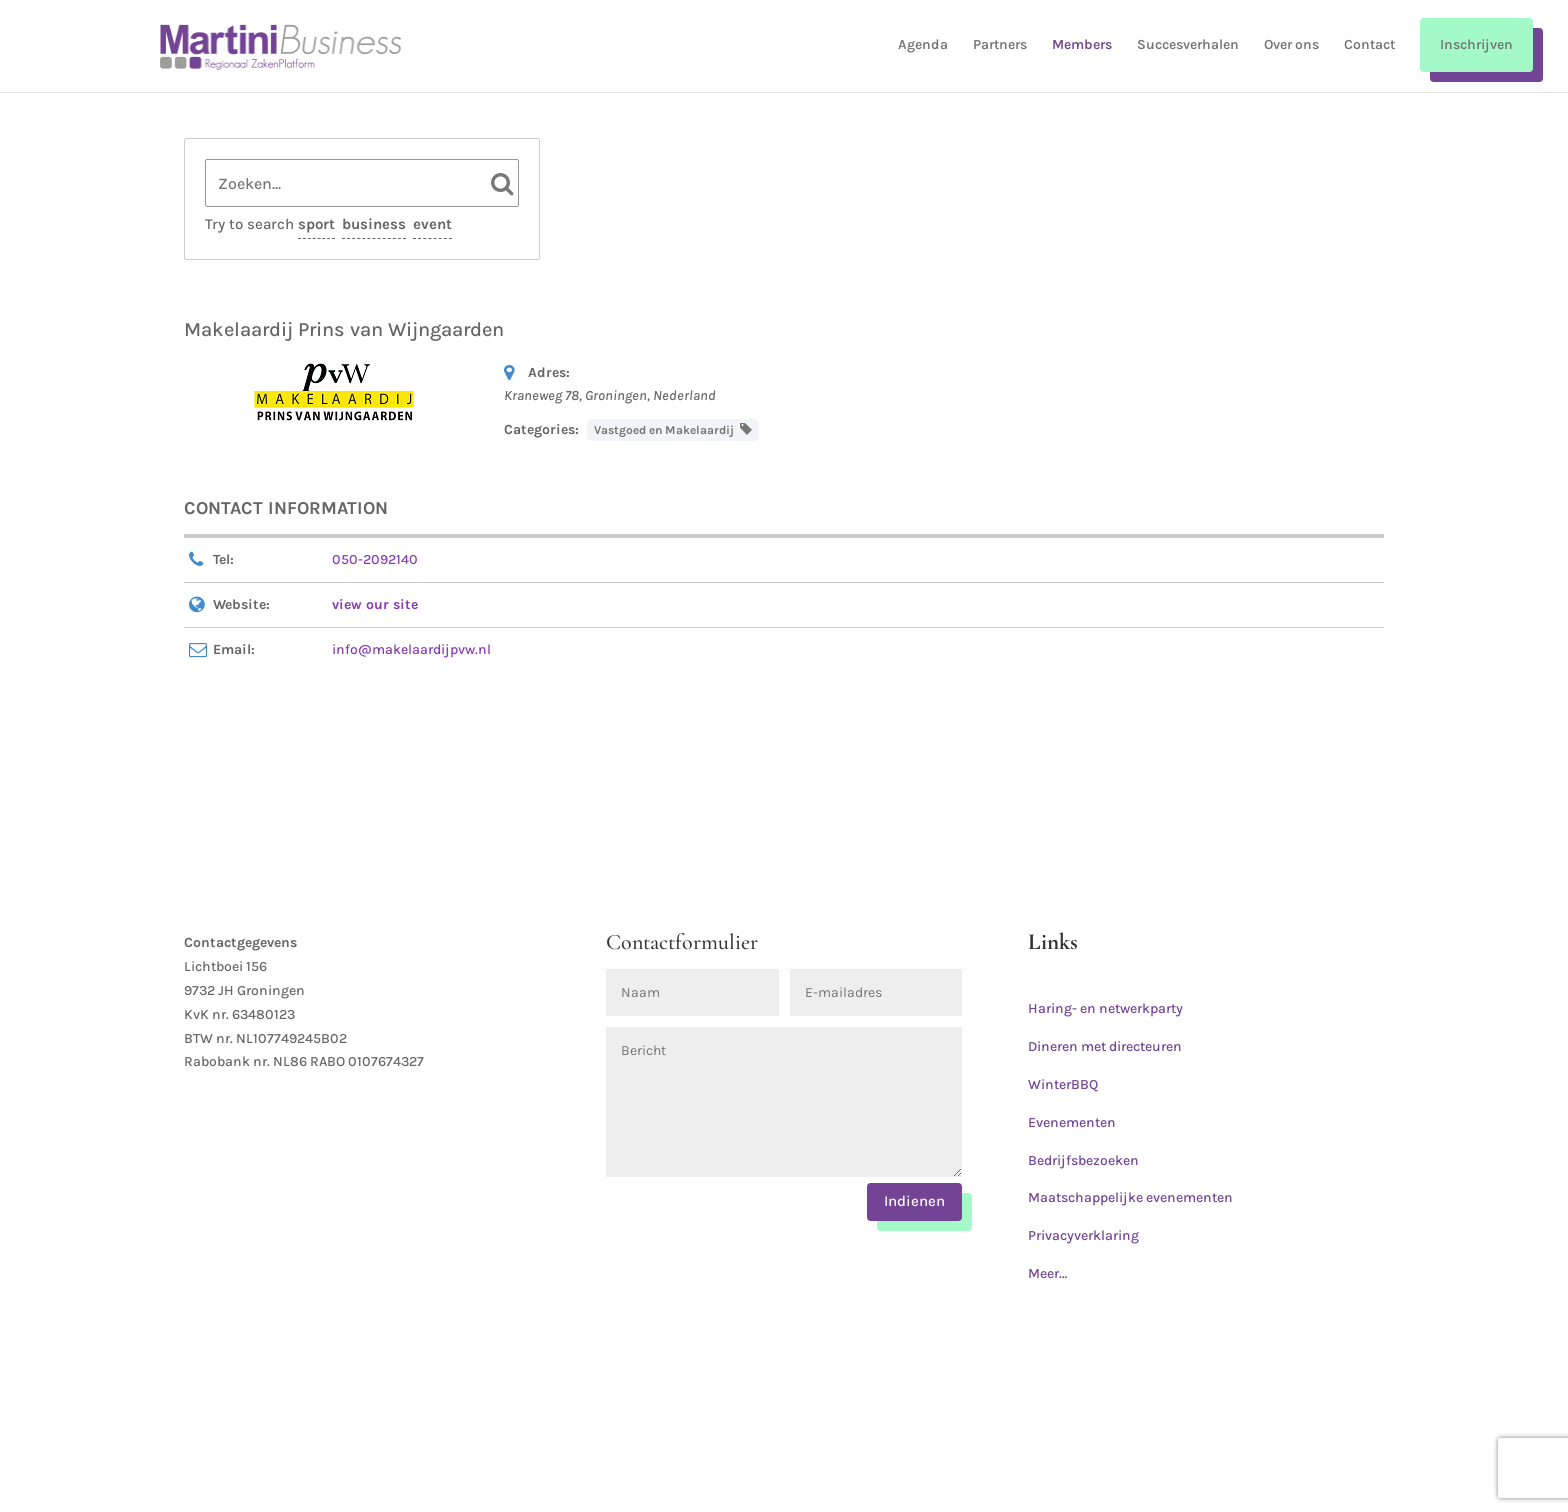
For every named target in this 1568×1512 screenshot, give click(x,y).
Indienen (914, 1201)
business (374, 224)
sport (316, 224)
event (432, 224)
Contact (1369, 45)
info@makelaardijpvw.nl (411, 649)
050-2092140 (375, 559)
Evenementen (1072, 1122)
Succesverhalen (1188, 45)
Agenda (923, 45)
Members (1082, 45)
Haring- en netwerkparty (1105, 1008)
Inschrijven (1476, 44)
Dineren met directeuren (1105, 1046)
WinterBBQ (1063, 1084)
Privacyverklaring (1083, 1235)
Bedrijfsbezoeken (1083, 1160)
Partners (1000, 45)
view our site (375, 604)
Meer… (1047, 1273)
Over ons (1291, 45)
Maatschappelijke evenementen (1130, 1197)
